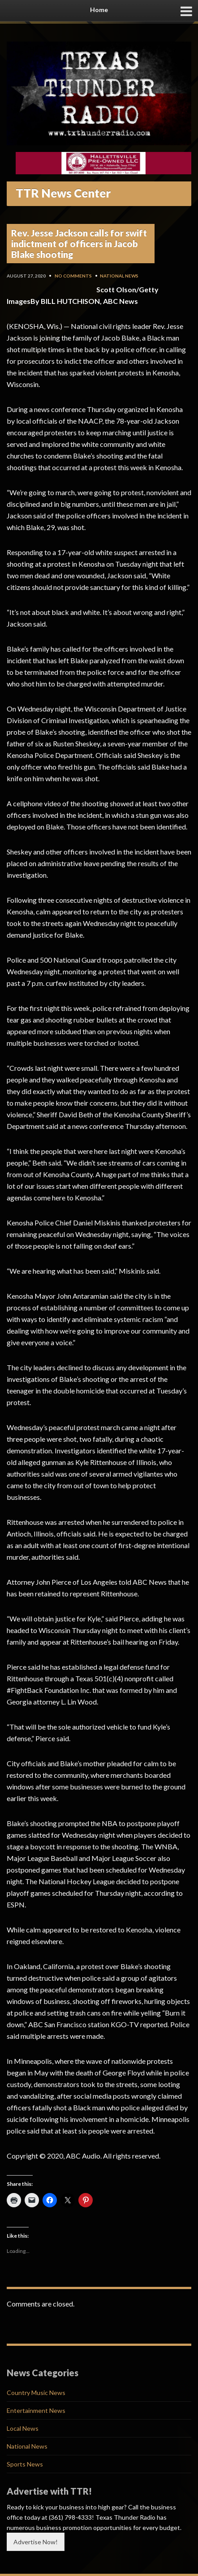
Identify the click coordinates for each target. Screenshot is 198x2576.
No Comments (73, 275)
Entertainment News (36, 2410)
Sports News (25, 2464)
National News (119, 275)
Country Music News (36, 2392)
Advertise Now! (35, 2542)
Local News (23, 2428)
